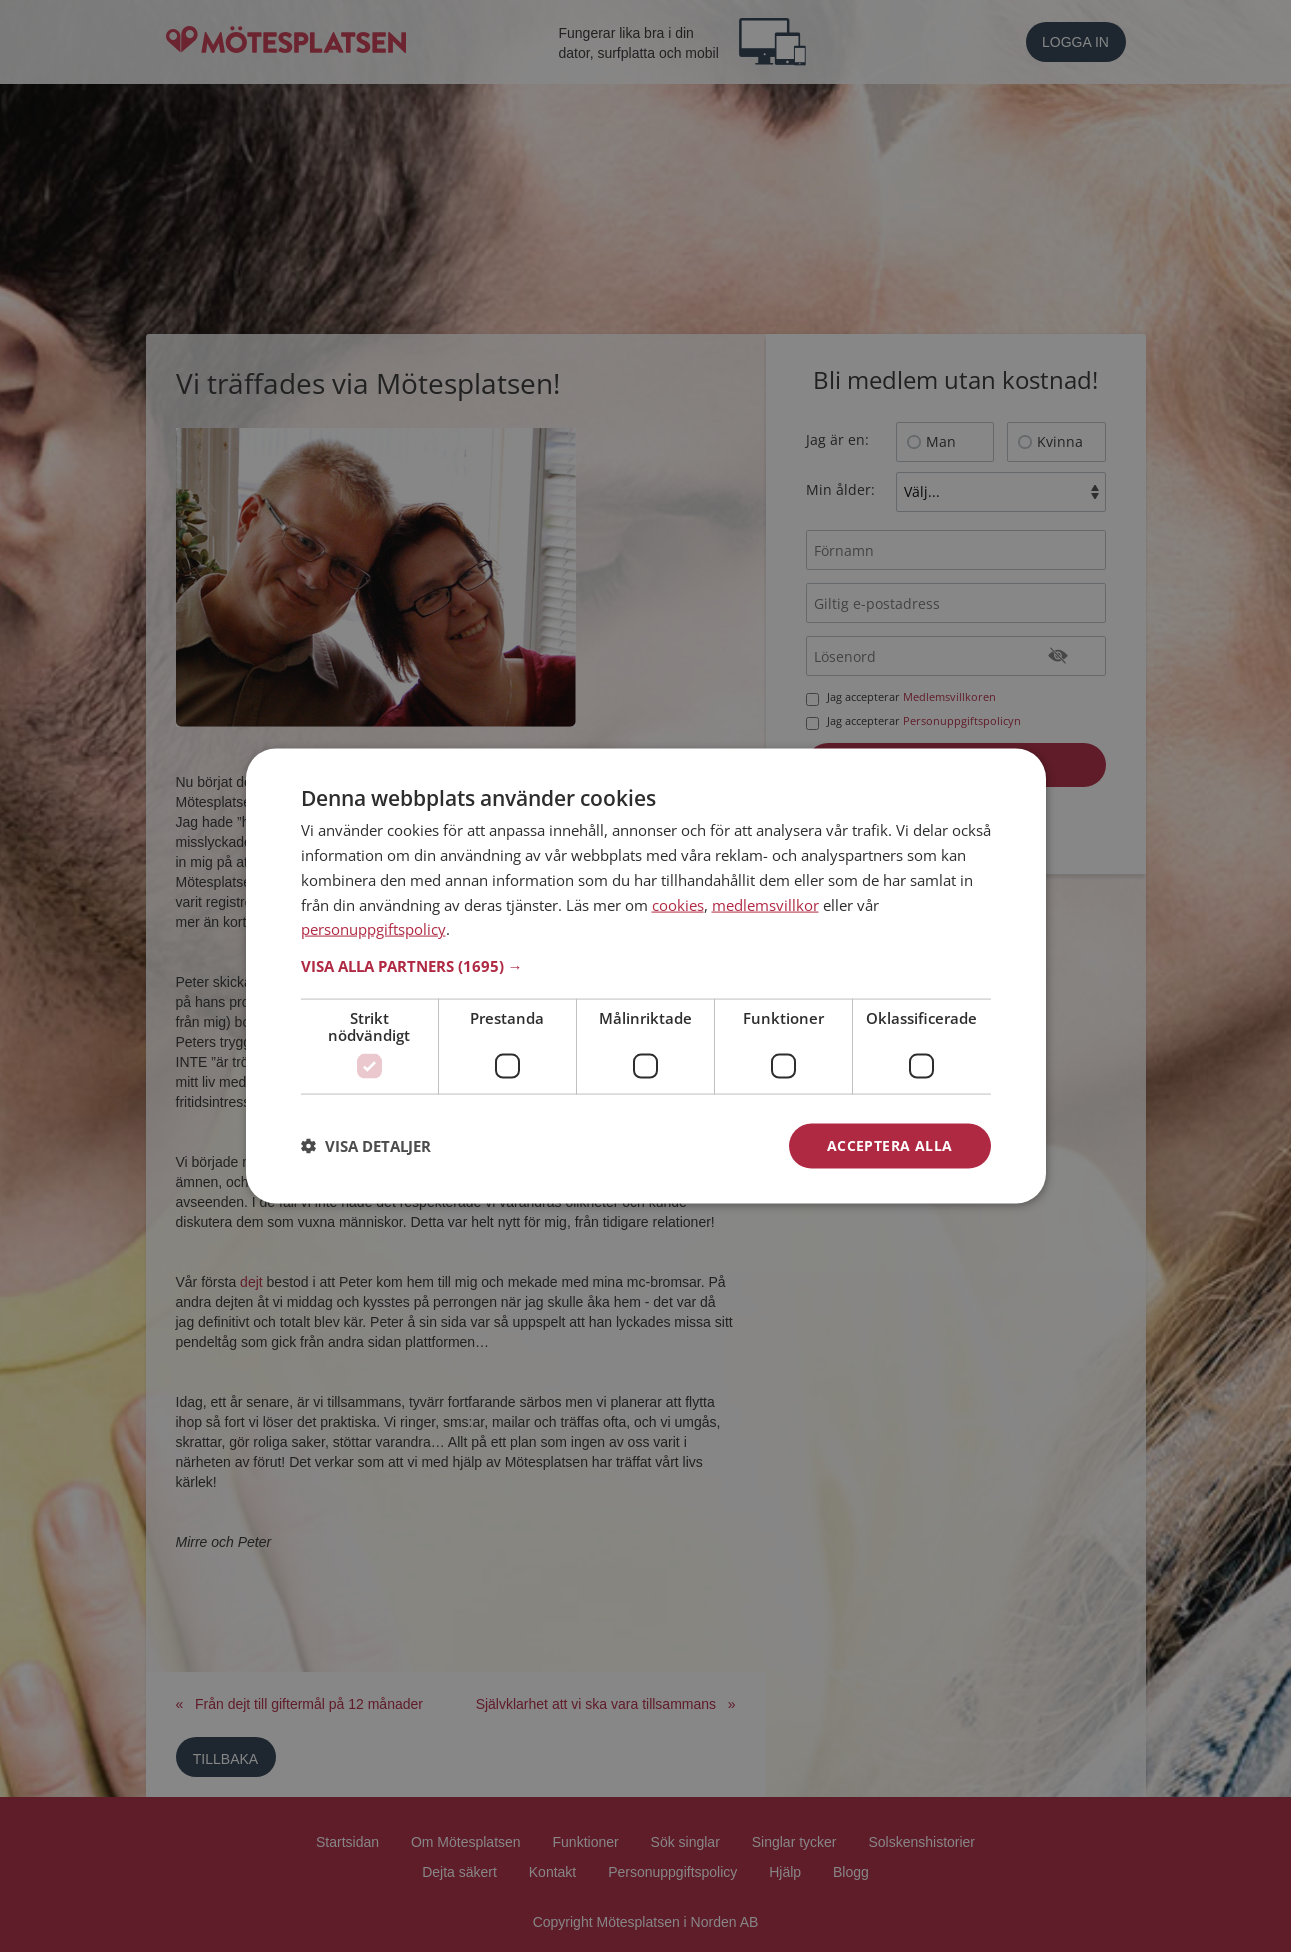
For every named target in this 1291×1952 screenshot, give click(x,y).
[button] (646, 966)
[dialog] (646, 976)
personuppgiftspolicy (373, 929)
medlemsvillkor (765, 904)
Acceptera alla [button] (890, 1145)
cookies (678, 904)
